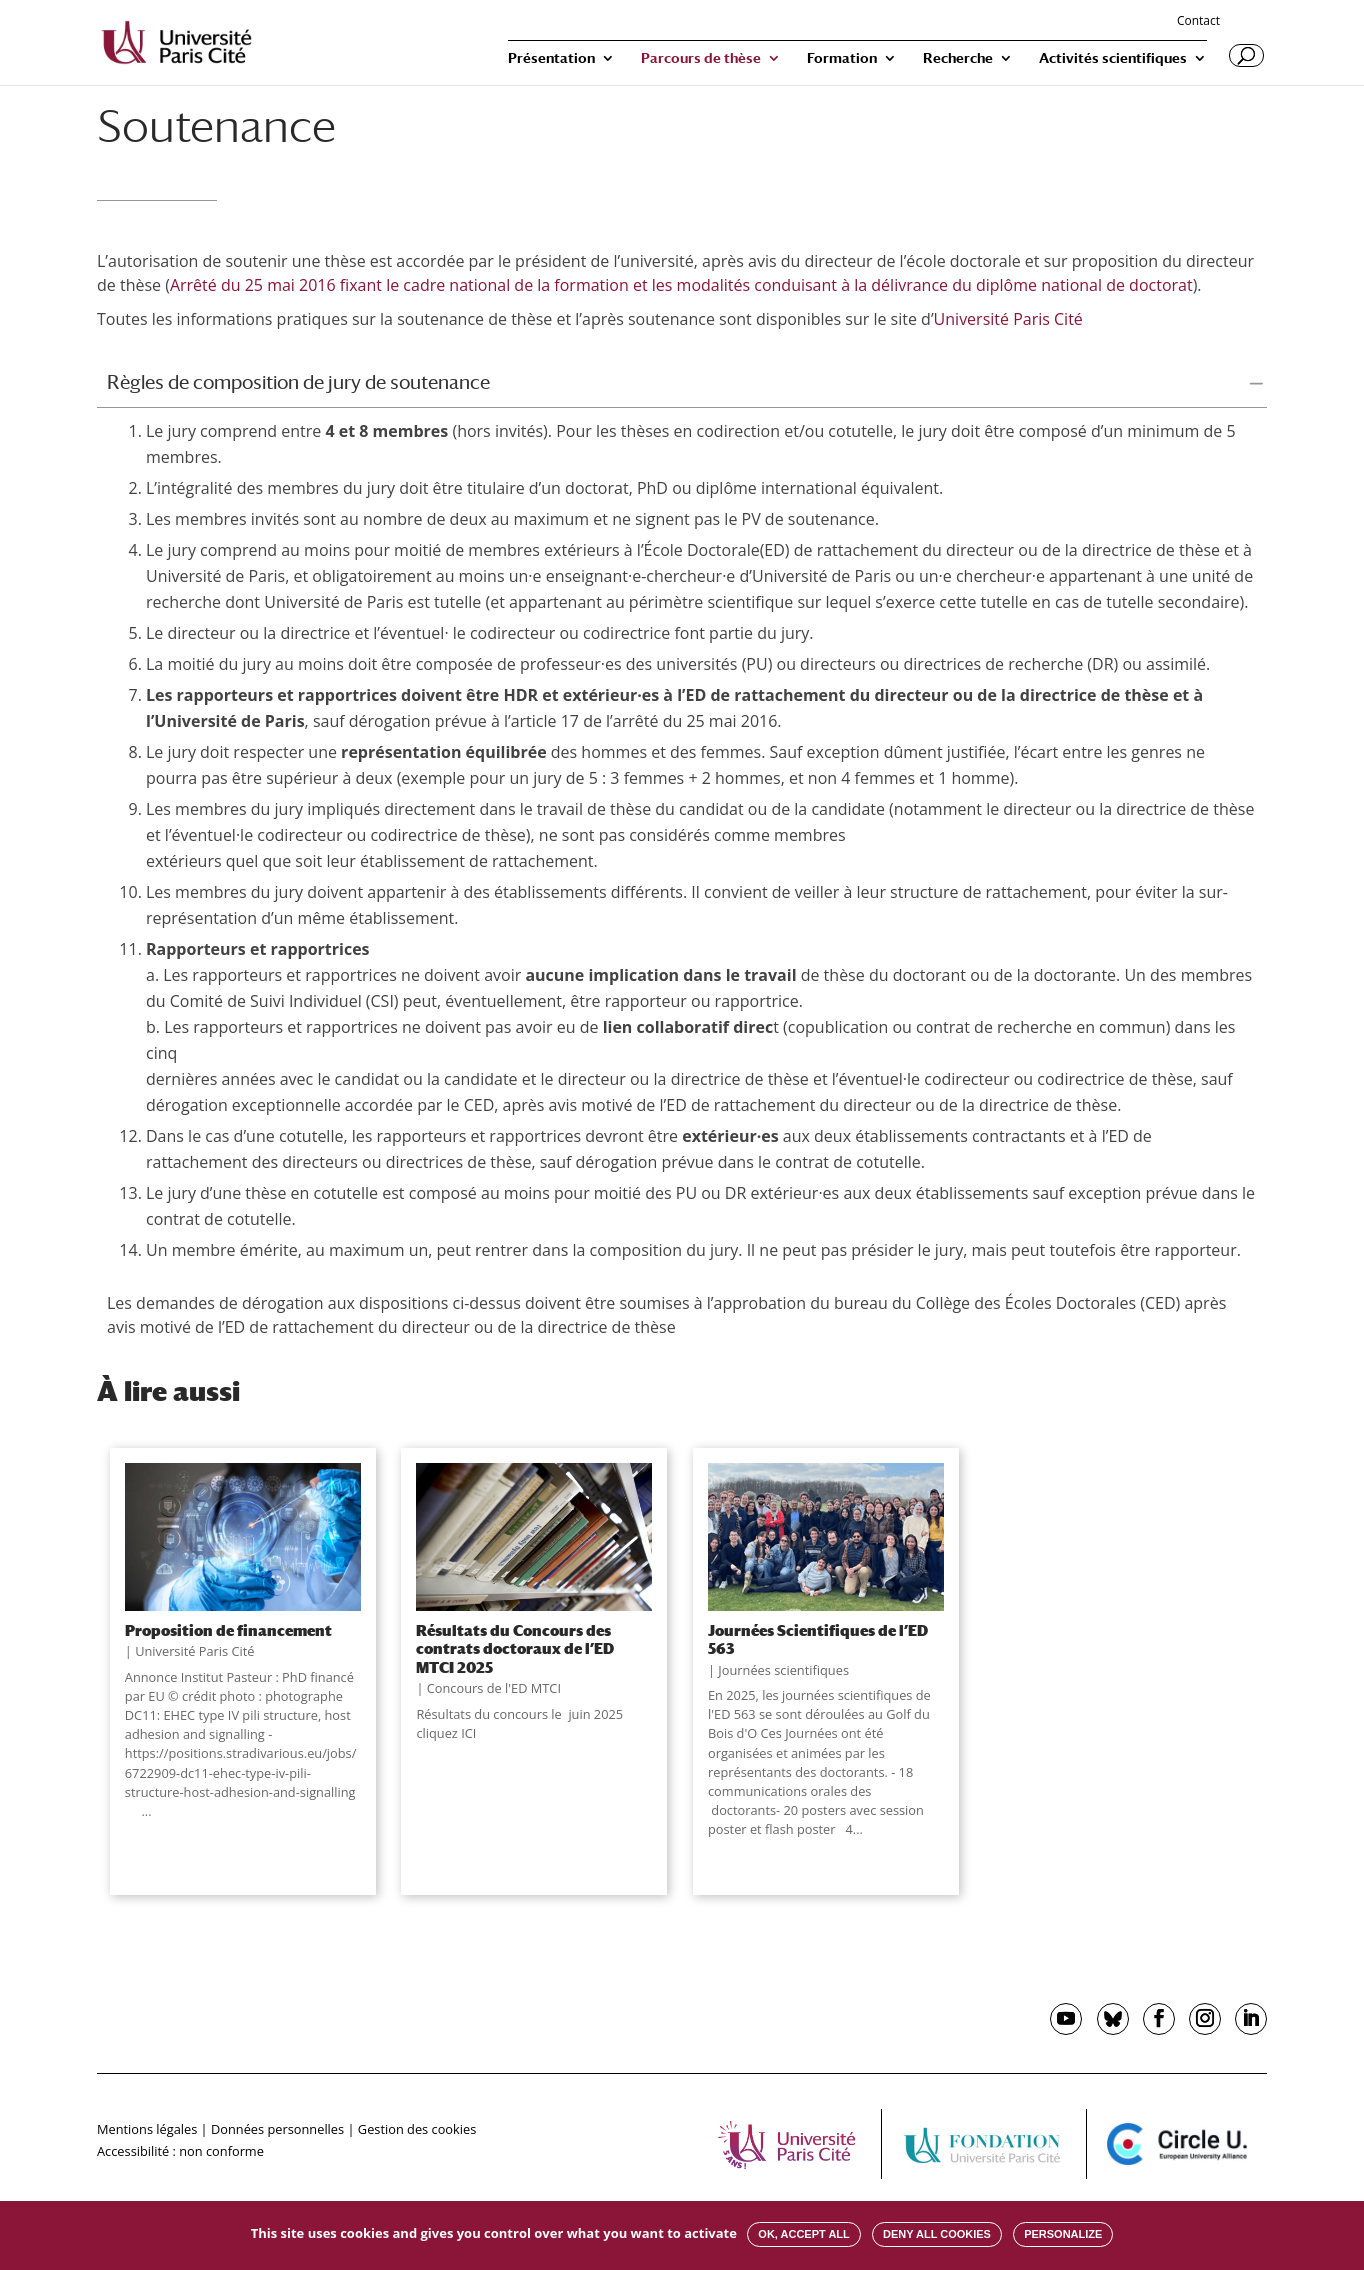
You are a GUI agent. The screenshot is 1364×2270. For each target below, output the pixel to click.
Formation (842, 58)
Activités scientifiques (1113, 58)
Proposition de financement (228, 1630)
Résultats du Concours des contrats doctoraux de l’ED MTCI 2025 (515, 1648)
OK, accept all (803, 2234)
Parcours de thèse (701, 58)
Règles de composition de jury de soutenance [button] (298, 382)
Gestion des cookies (417, 2129)
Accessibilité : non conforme (180, 2151)
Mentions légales (147, 2129)
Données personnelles (277, 2129)
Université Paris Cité (1010, 319)
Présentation (551, 58)
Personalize (1063, 2234)
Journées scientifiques (783, 1670)
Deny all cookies (937, 2234)
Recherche (958, 58)
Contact (1198, 22)
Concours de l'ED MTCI (494, 1688)
